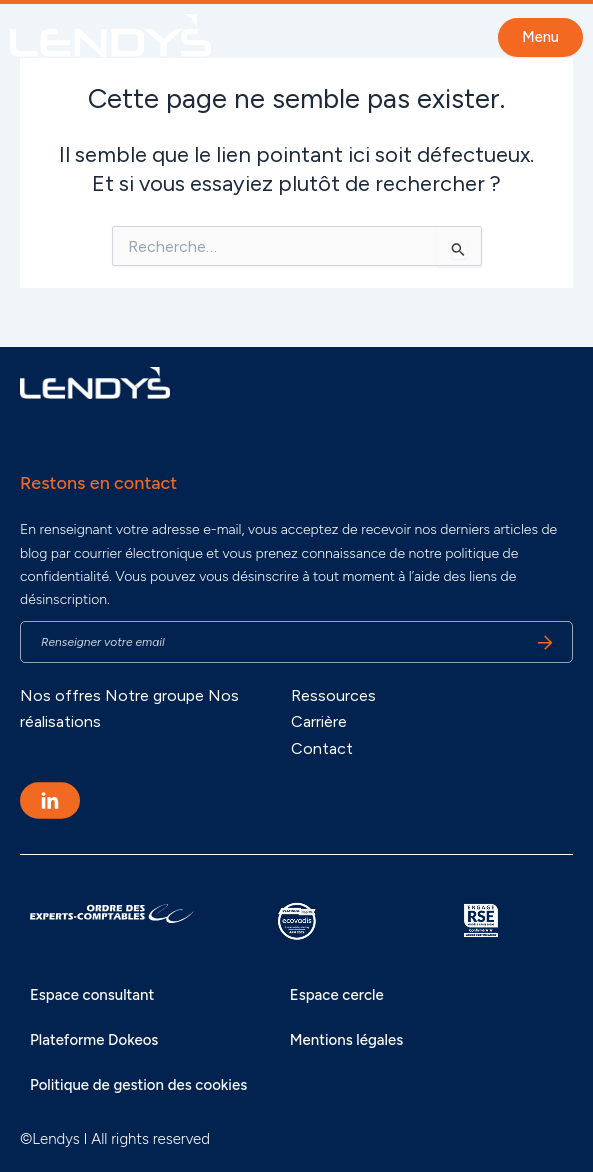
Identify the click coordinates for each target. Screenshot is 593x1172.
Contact (322, 748)
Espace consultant (92, 995)
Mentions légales (346, 1040)
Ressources (333, 695)
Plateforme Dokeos (94, 1040)
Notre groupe (154, 695)
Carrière (319, 721)
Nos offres (60, 695)
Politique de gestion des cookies (138, 1085)
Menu (540, 37)
